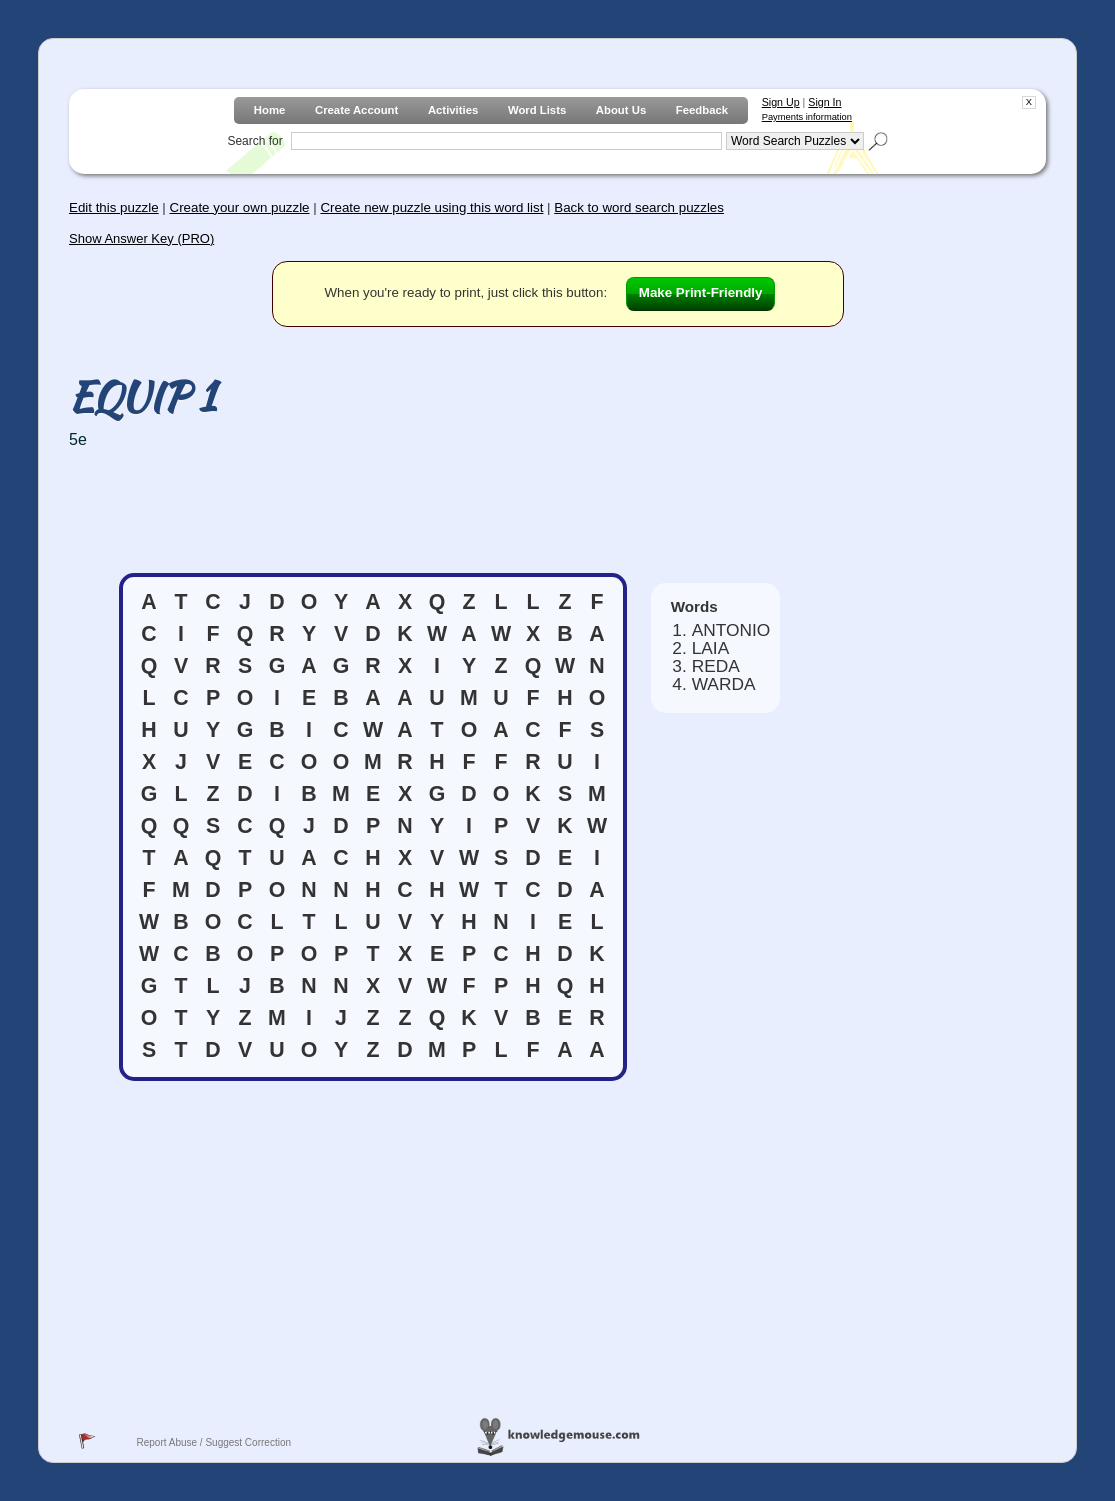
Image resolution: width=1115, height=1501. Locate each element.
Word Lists (537, 110)
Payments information (807, 117)
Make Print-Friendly (701, 292)
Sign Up (781, 102)
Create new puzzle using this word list (431, 207)
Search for (254, 141)
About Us (621, 110)
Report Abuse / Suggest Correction (213, 1442)
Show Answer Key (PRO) (141, 238)
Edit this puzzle (114, 207)
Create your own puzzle (240, 207)
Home (269, 110)
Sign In (824, 102)
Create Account (356, 110)
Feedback (702, 110)
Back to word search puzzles (639, 207)
